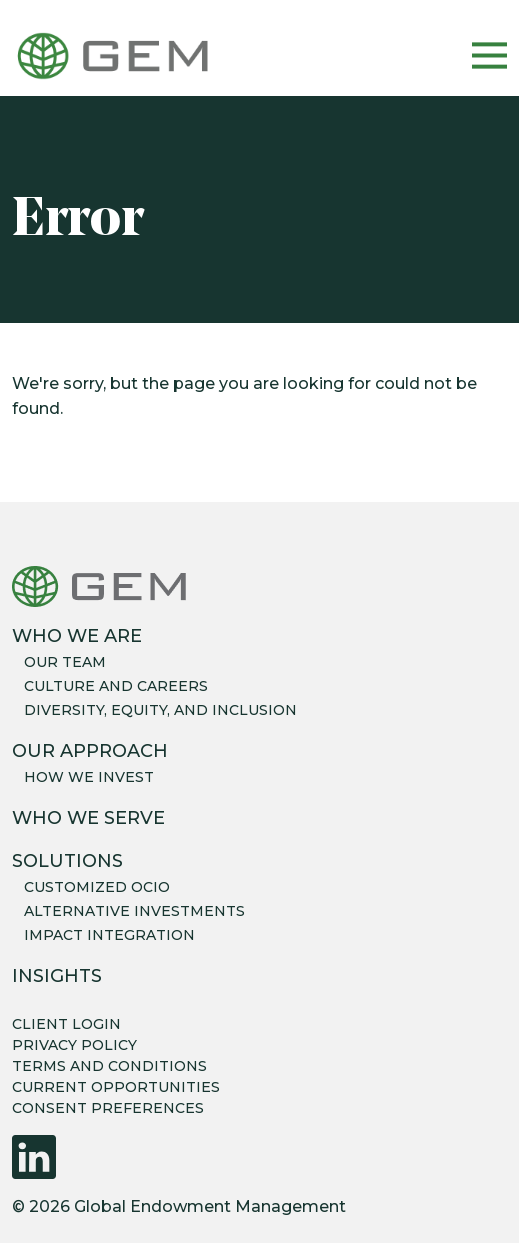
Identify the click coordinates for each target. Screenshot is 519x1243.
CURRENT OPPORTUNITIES (116, 1087)
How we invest (89, 777)
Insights (57, 976)
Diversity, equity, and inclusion (160, 710)
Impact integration (109, 935)
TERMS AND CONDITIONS (109, 1066)
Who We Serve (88, 818)
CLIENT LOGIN (66, 1024)
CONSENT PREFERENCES (108, 1108)
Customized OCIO (97, 887)
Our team (65, 662)
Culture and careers (116, 686)
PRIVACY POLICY (74, 1045)
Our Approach (90, 751)
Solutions (67, 861)
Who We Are (77, 636)
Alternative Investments (134, 911)
